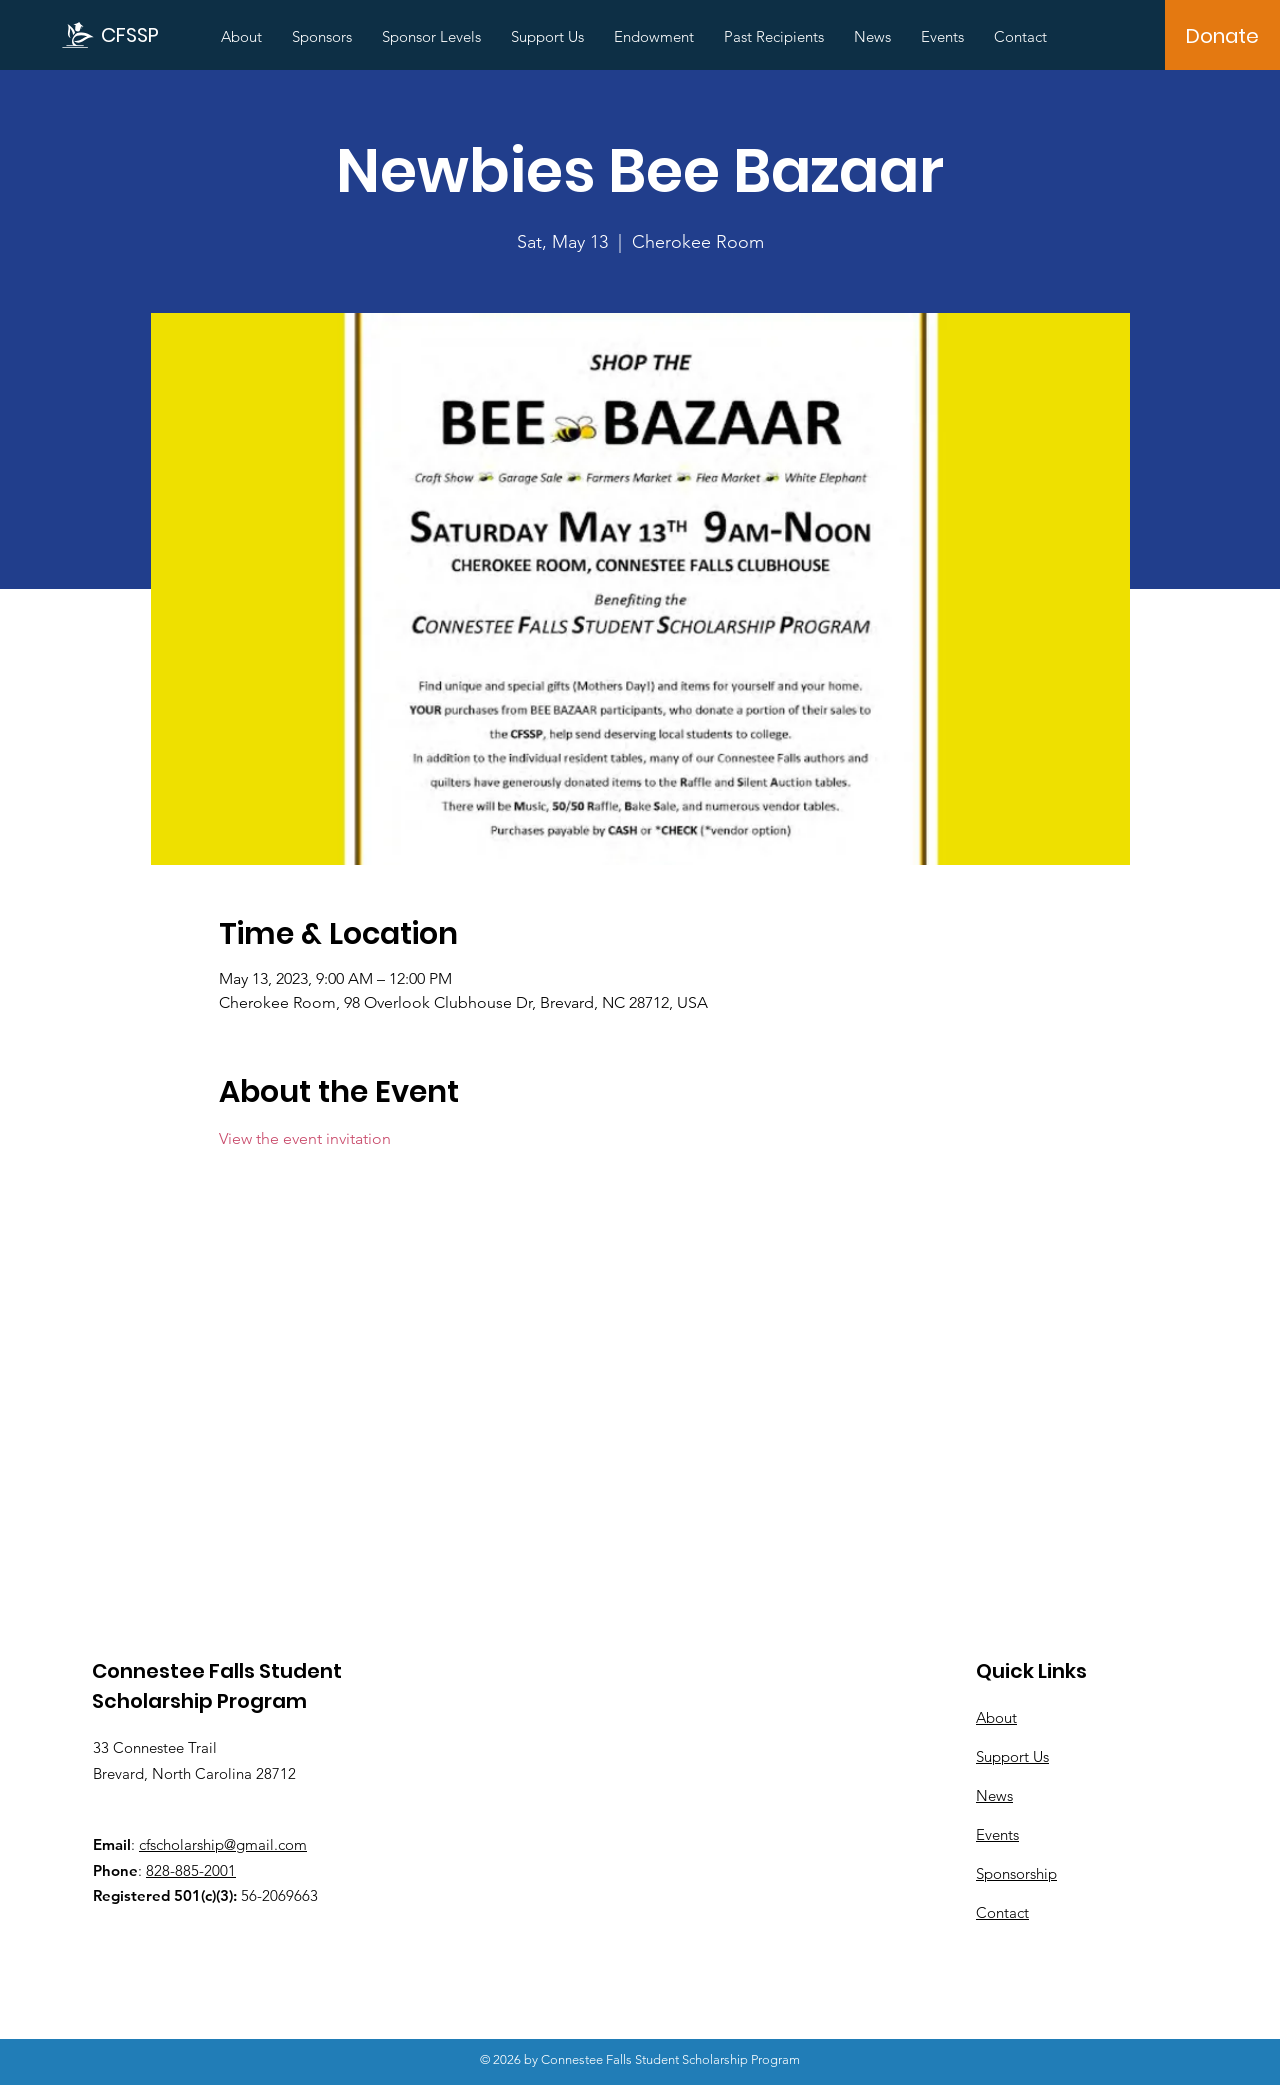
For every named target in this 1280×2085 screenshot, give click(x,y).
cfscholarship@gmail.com (223, 1844)
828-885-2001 (191, 1870)
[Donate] (1222, 36)
